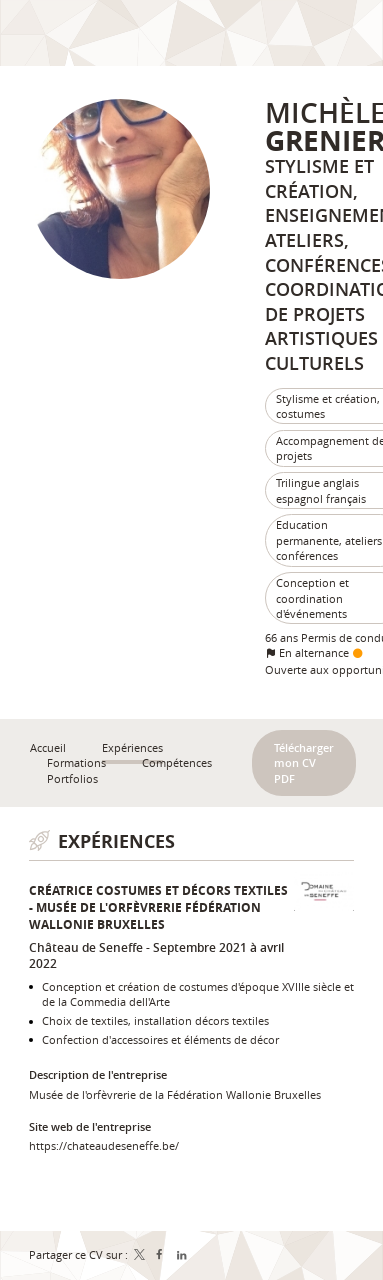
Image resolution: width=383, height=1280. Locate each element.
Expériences (116, 841)
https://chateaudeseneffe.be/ (104, 1145)
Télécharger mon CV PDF (304, 763)
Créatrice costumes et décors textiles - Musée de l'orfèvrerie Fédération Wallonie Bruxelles (158, 907)
